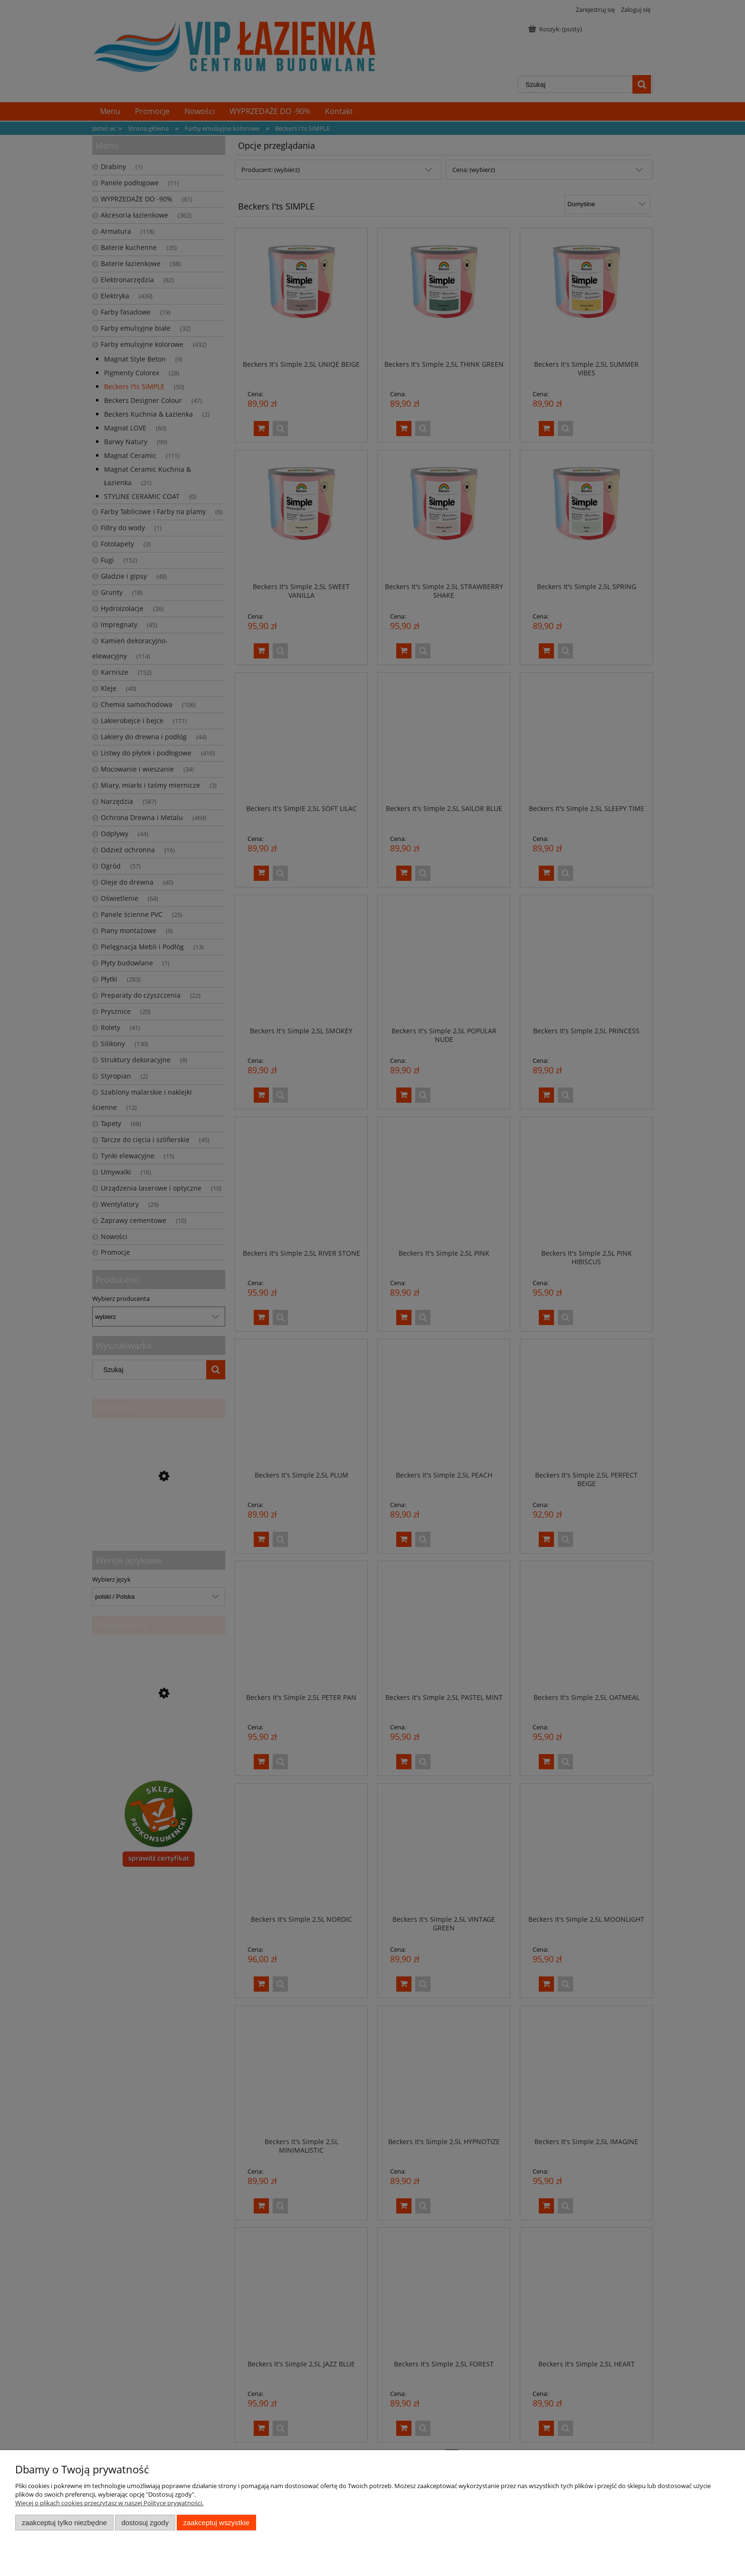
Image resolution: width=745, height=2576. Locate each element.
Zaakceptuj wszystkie (216, 2523)
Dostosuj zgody (145, 2523)
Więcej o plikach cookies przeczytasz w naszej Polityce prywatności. (109, 2503)
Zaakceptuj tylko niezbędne (64, 2523)
